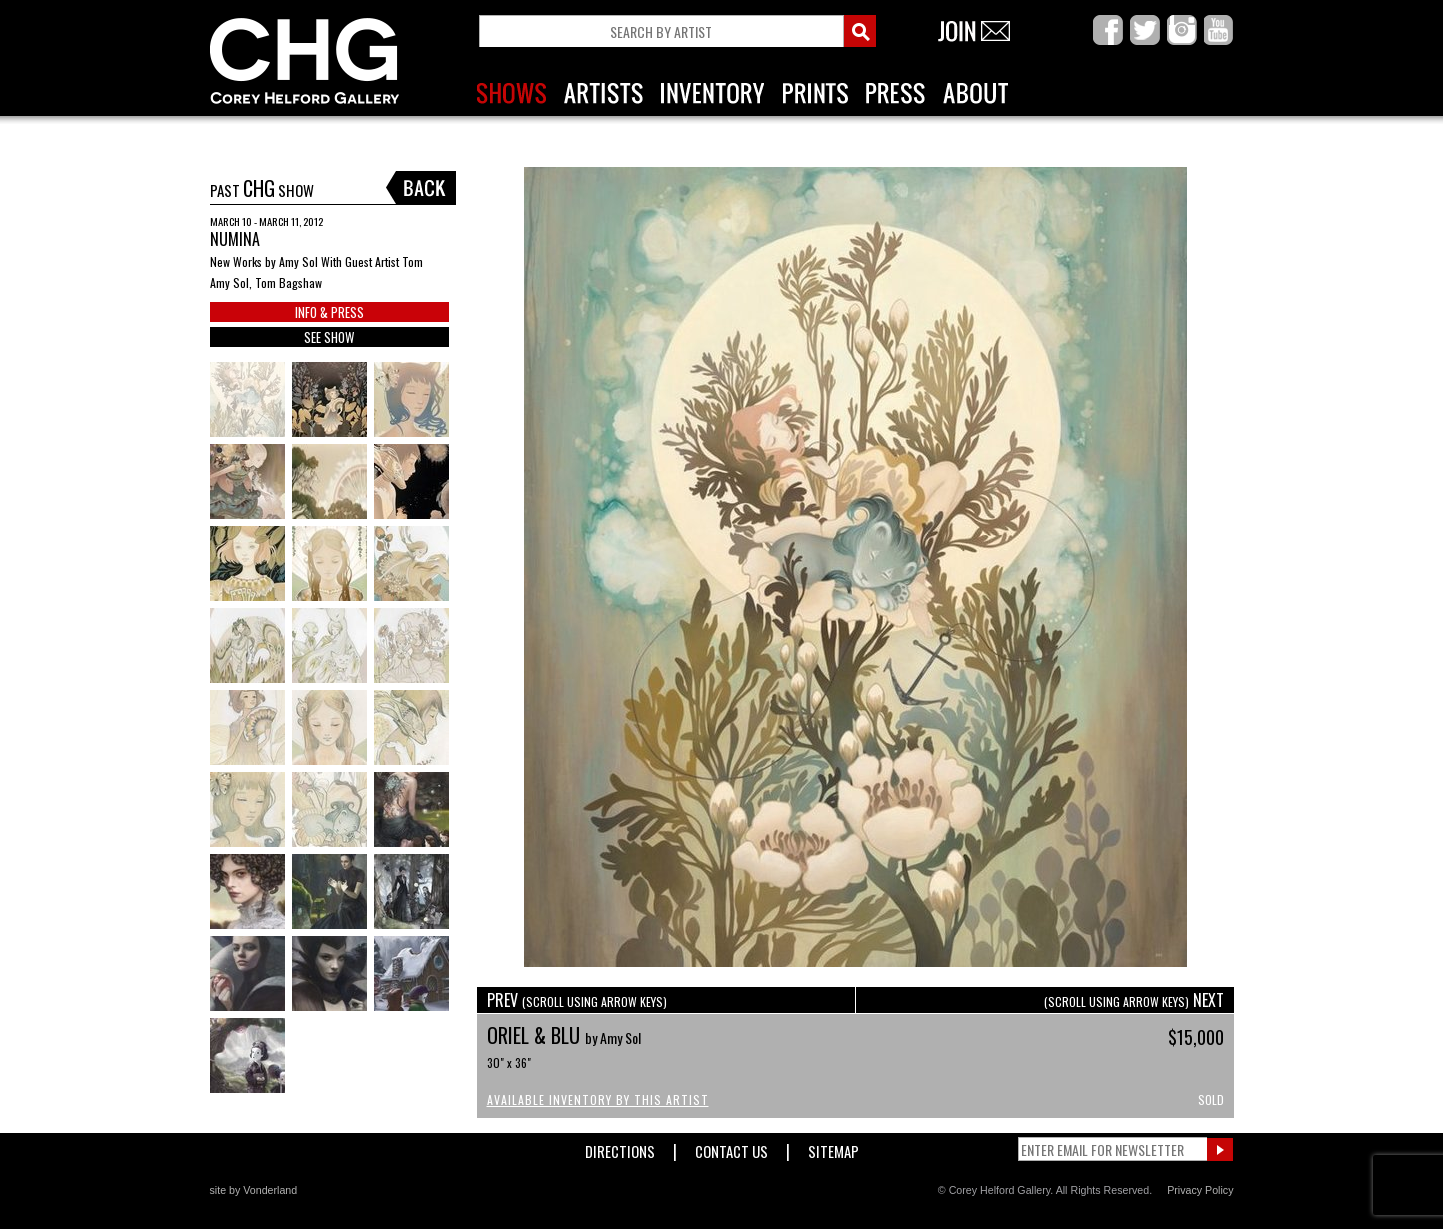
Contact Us (731, 1147)
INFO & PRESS (329, 312)
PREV (577, 1000)
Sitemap (833, 1147)
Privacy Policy (1200, 1190)
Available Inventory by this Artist (598, 1099)
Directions (620, 1147)
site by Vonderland (254, 1190)
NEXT (1134, 1000)
